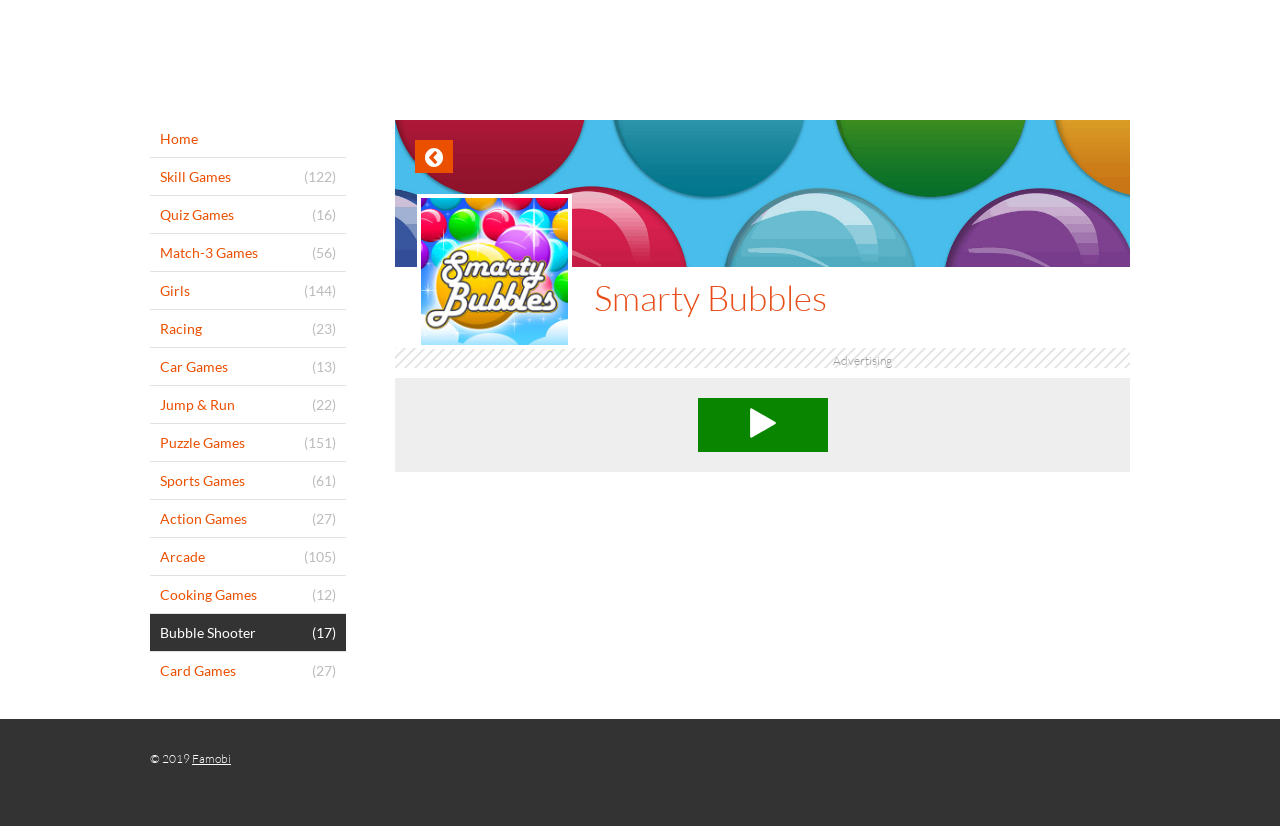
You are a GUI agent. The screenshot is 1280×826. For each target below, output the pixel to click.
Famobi (211, 758)
